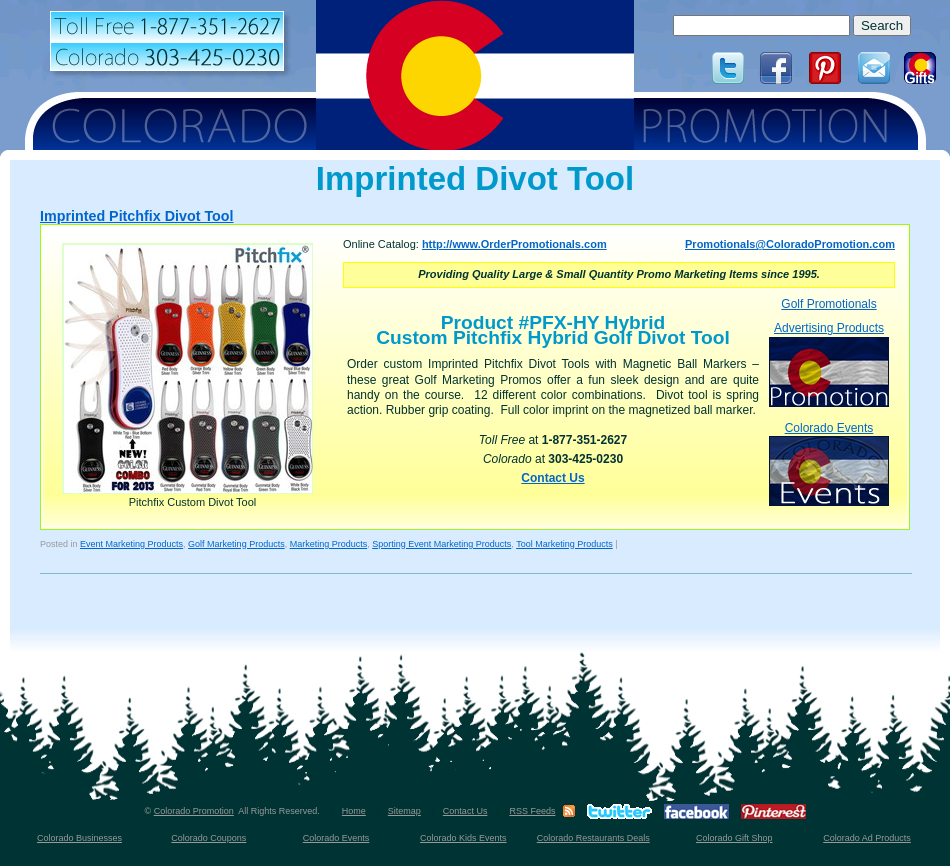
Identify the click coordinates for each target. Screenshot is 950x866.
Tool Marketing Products (564, 544)
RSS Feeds (532, 811)
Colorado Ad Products (867, 838)
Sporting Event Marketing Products (441, 544)
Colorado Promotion (194, 811)
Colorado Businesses (79, 838)
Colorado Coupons (208, 838)
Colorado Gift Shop (734, 838)
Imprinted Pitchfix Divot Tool (137, 216)
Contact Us (552, 478)
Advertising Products (829, 363)
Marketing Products (329, 544)
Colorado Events (829, 463)
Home (354, 811)
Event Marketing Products (131, 544)
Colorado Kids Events (463, 838)
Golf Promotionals (828, 304)
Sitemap (404, 811)
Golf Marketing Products (236, 544)
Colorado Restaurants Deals (593, 838)
